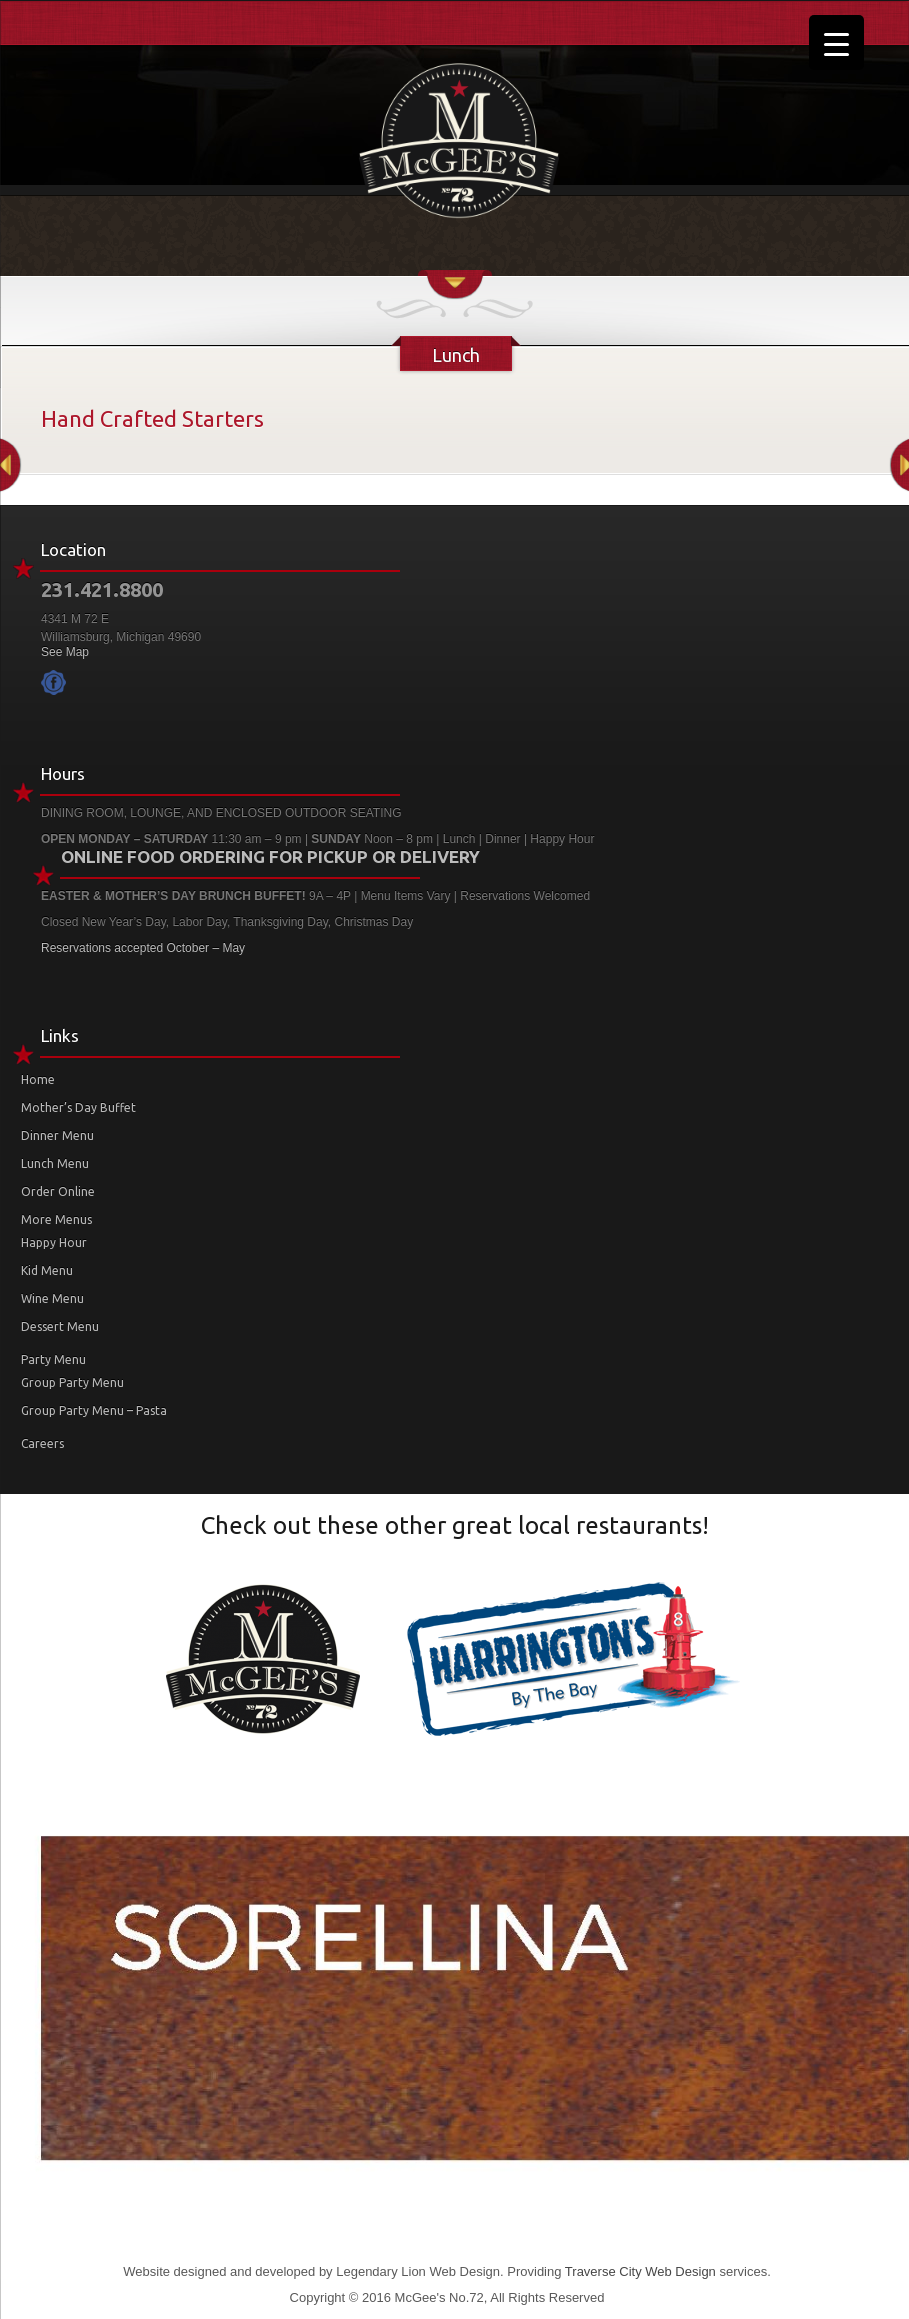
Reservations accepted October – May (143, 948)
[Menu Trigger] (836, 42)
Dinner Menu (57, 1135)
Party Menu (53, 1359)
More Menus (56, 1219)
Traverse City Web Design (640, 2271)
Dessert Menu (60, 1326)
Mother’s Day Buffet (78, 1107)
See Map (65, 652)
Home (38, 1079)
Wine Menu (52, 1298)
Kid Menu (47, 1270)
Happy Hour (54, 1242)
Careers (42, 1443)
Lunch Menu (55, 1163)
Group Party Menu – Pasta (94, 1410)
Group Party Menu (72, 1382)
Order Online (58, 1191)
